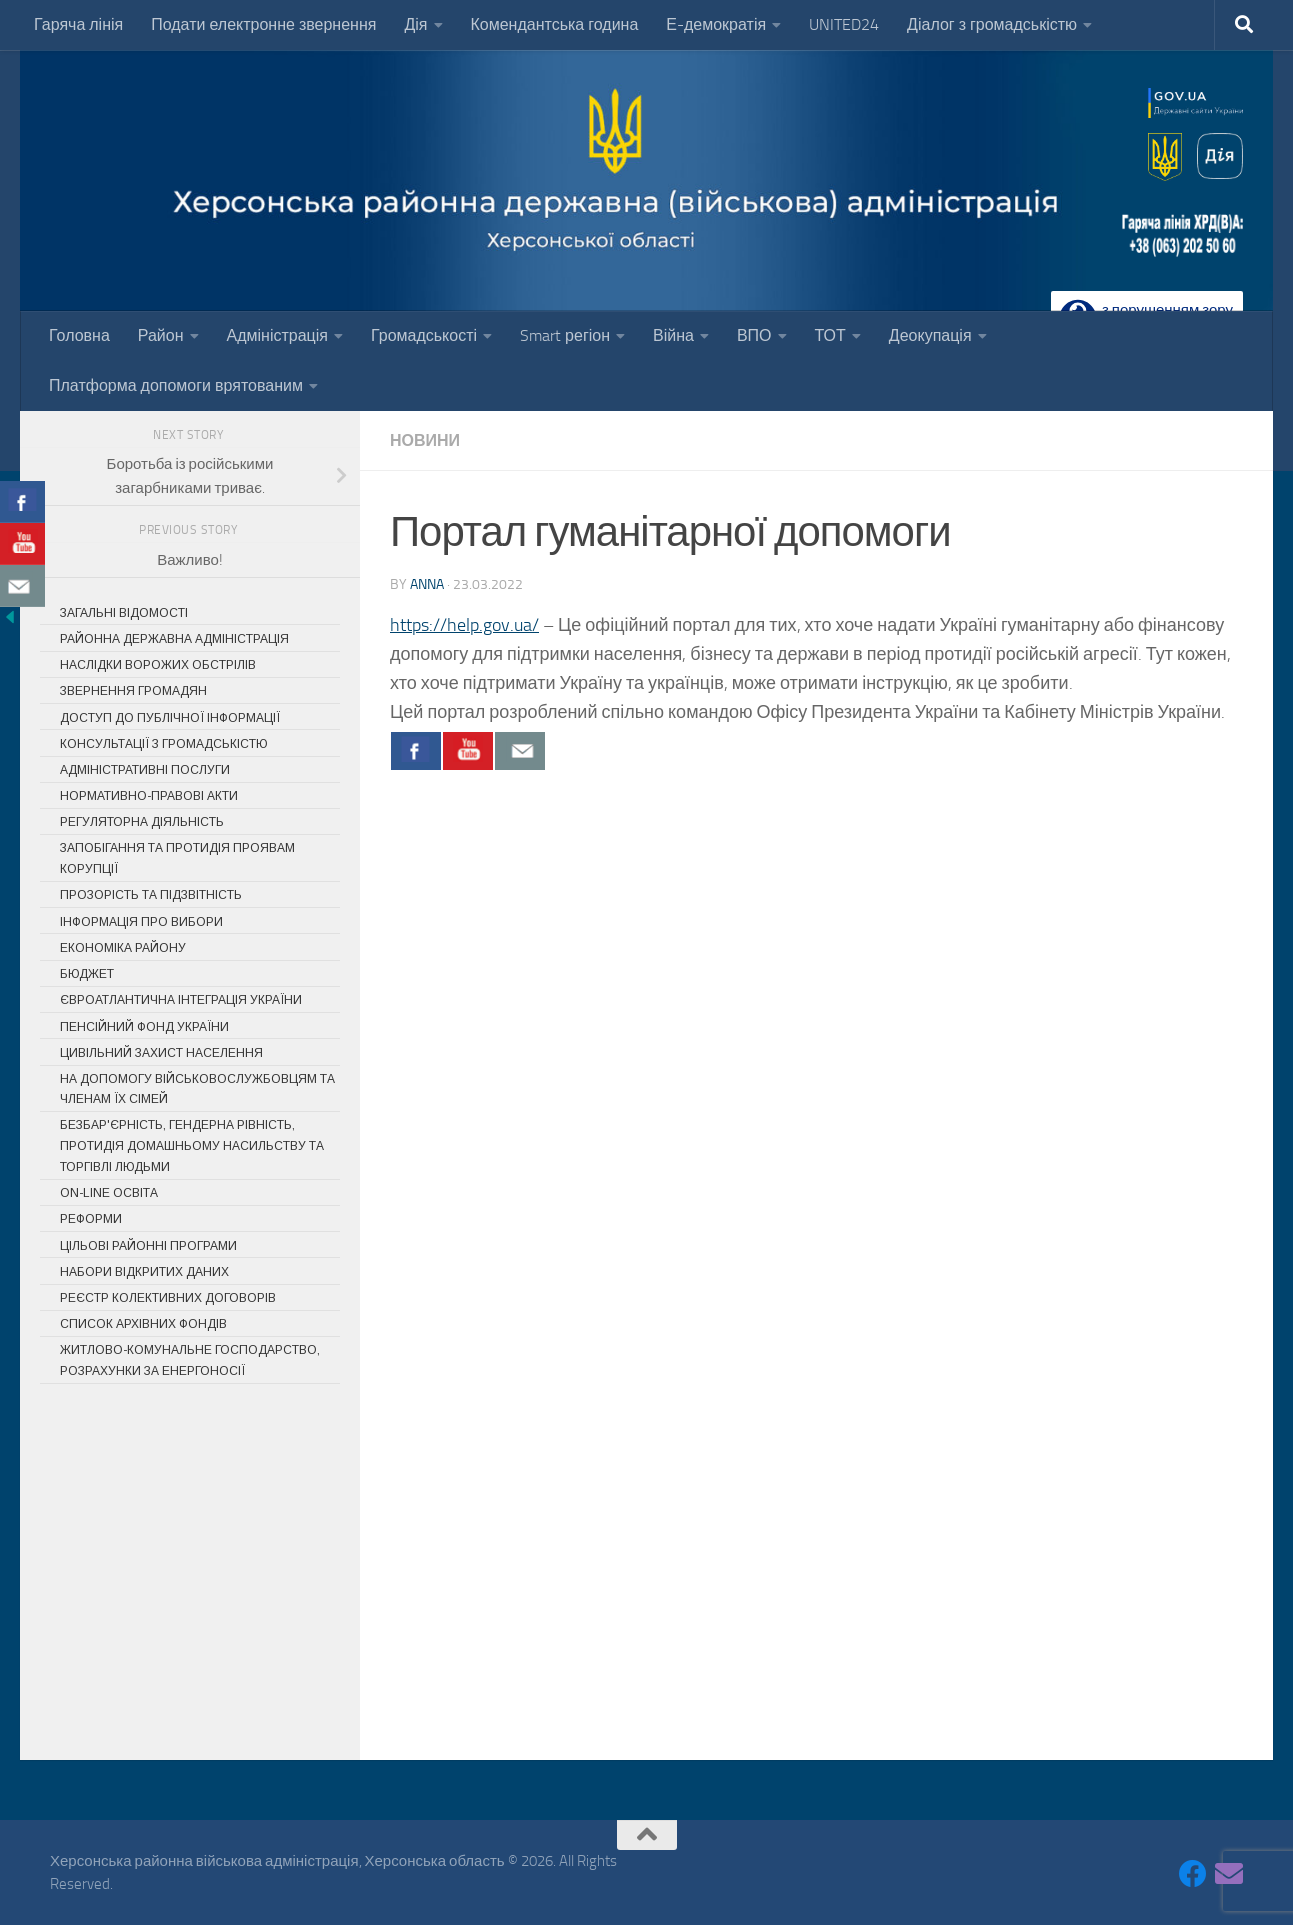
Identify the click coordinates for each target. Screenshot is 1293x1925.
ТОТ (830, 335)
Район (161, 335)
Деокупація (930, 335)
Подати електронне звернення (263, 24)
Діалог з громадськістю (992, 24)
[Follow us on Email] (1229, 1874)
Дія (415, 24)
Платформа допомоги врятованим (176, 385)
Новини (425, 440)
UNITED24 (844, 24)
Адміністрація (277, 335)
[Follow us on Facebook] (1193, 1874)
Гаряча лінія (78, 24)
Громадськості (424, 335)
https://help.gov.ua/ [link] (464, 625)
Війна (673, 335)
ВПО (754, 335)
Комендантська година (555, 24)
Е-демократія (716, 24)
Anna (427, 584)
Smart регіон (565, 335)
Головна (79, 335)
